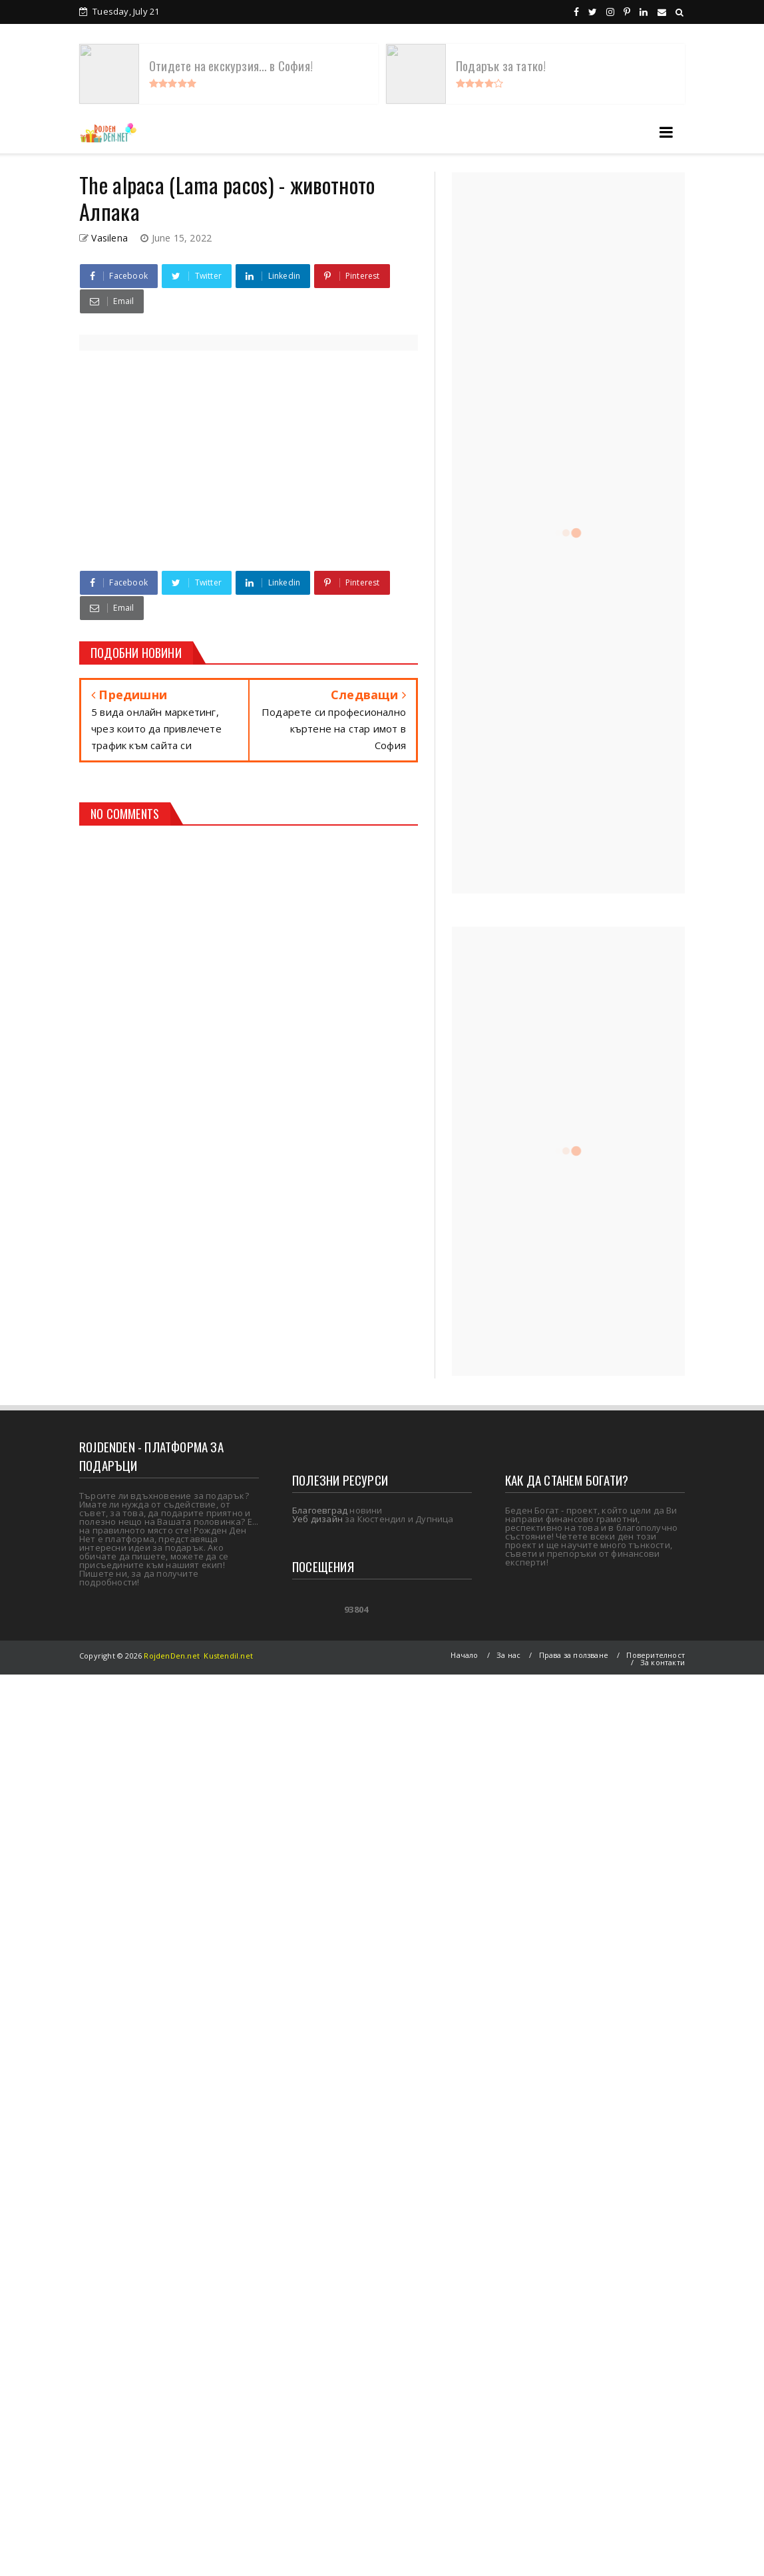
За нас (508, 1655)
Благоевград (319, 1510)
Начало (464, 1655)
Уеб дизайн (317, 1519)
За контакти (662, 1662)
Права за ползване (573, 1655)
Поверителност (655, 1655)
